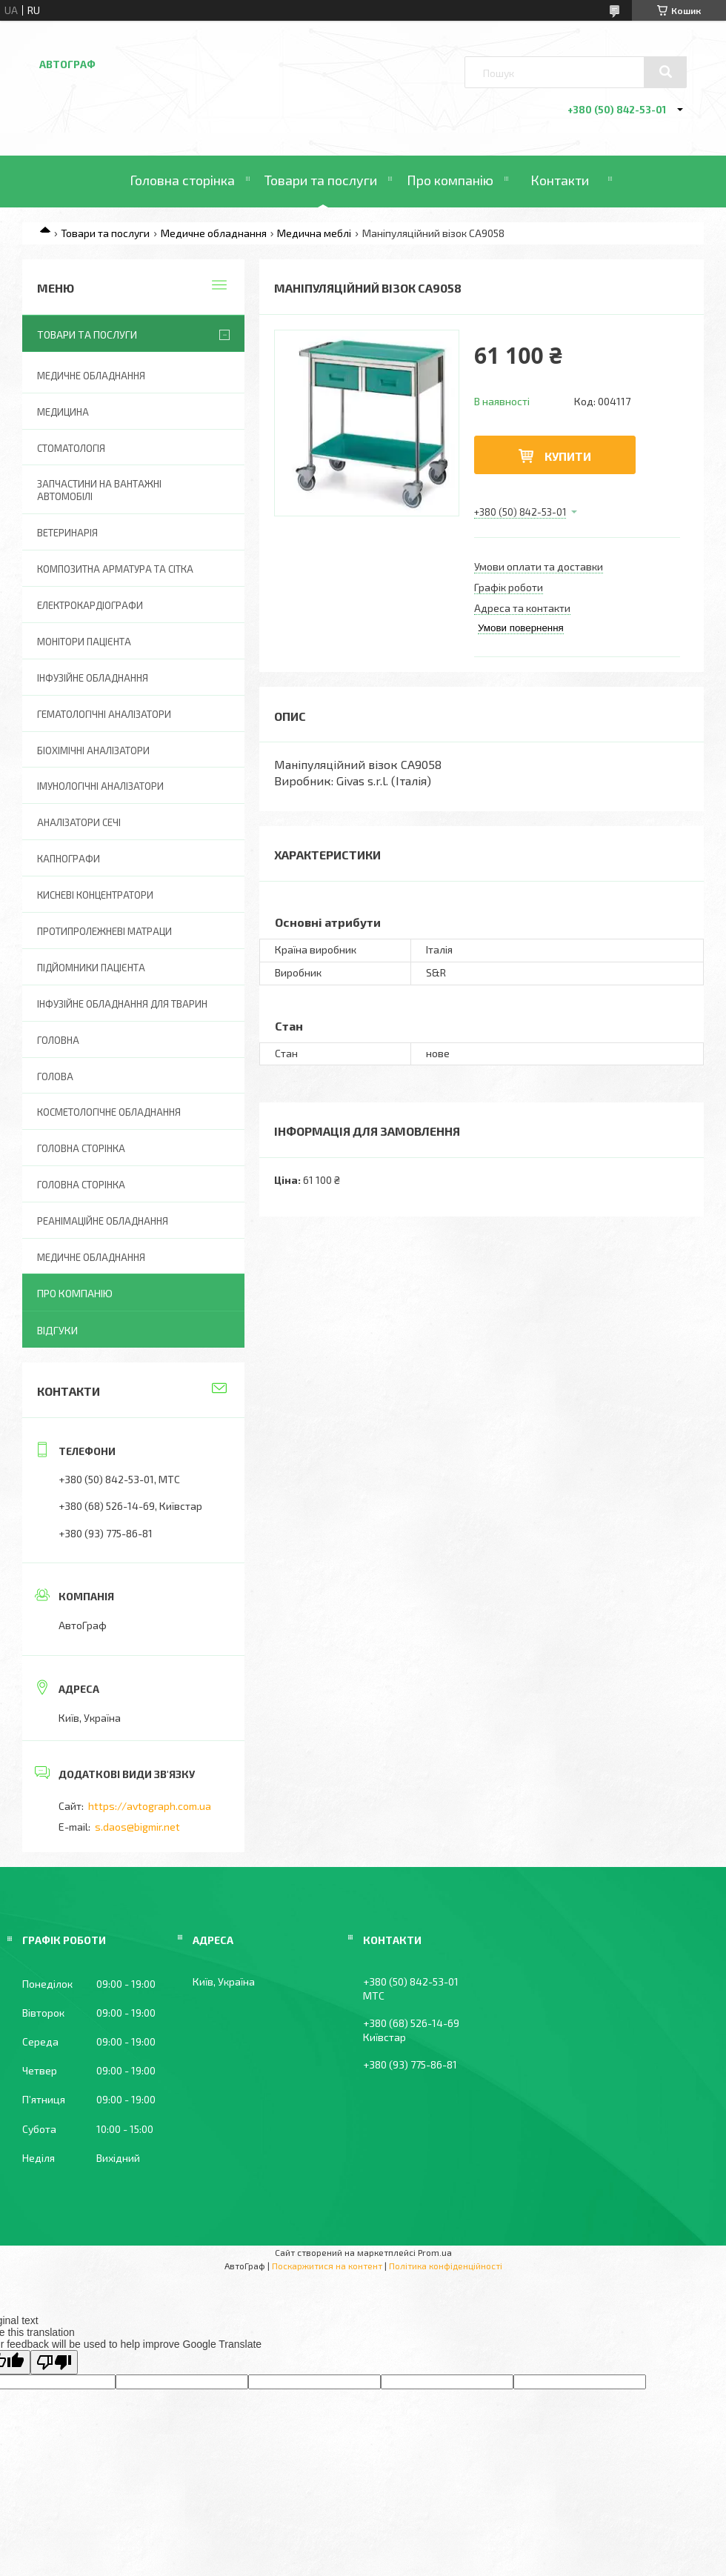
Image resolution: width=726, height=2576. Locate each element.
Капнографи (68, 859)
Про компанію (450, 180)
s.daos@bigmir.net (137, 1826)
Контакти (559, 180)
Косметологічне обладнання (109, 1112)
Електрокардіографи (90, 605)
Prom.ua (435, 2252)
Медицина (63, 412)
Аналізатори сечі (79, 822)
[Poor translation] (54, 2362)
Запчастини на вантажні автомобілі (99, 490)
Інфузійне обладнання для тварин (122, 1004)
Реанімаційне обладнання (102, 1221)
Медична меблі (314, 233)
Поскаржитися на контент (327, 2265)
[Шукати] (665, 71)
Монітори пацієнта (84, 642)
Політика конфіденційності (445, 2265)
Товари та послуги (320, 180)
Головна (58, 1040)
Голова (55, 1076)
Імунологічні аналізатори (100, 786)
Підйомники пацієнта (91, 968)
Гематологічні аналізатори (104, 714)
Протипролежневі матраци (104, 931)
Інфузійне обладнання (92, 678)
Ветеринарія (67, 533)
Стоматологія (71, 448)
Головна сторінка (182, 180)
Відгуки (57, 1330)
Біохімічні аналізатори (93, 750)
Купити (567, 456)
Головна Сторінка (81, 1185)
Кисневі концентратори (95, 895)
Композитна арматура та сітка (115, 569)
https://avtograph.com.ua (149, 1806)
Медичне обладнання (214, 233)
